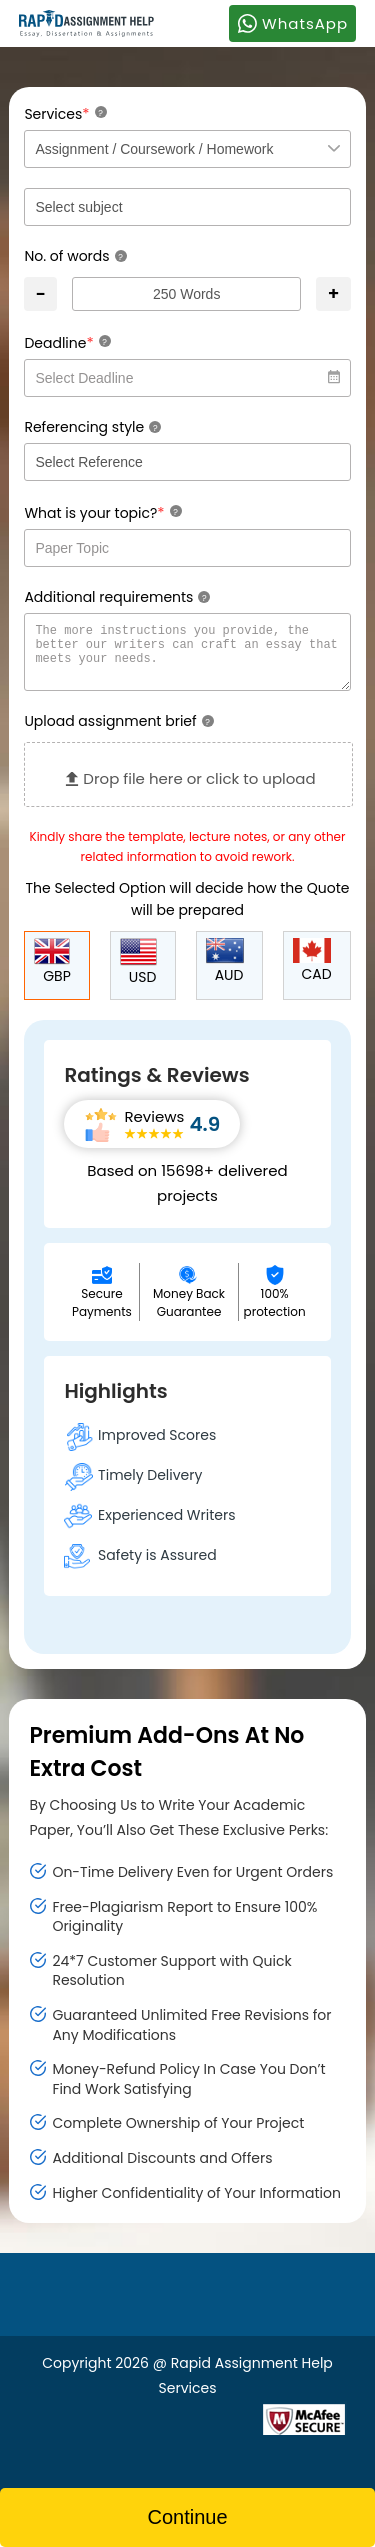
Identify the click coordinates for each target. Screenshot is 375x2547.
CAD (312, 973)
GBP (52, 974)
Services (65, 113)
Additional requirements (117, 597)
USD (138, 974)
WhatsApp (292, 23)
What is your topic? (102, 512)
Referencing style (92, 427)
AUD (225, 973)
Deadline (67, 342)
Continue (187, 2517)
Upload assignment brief (118, 733)
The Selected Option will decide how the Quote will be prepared (188, 911)
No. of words (75, 256)
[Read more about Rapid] (143, 2430)
